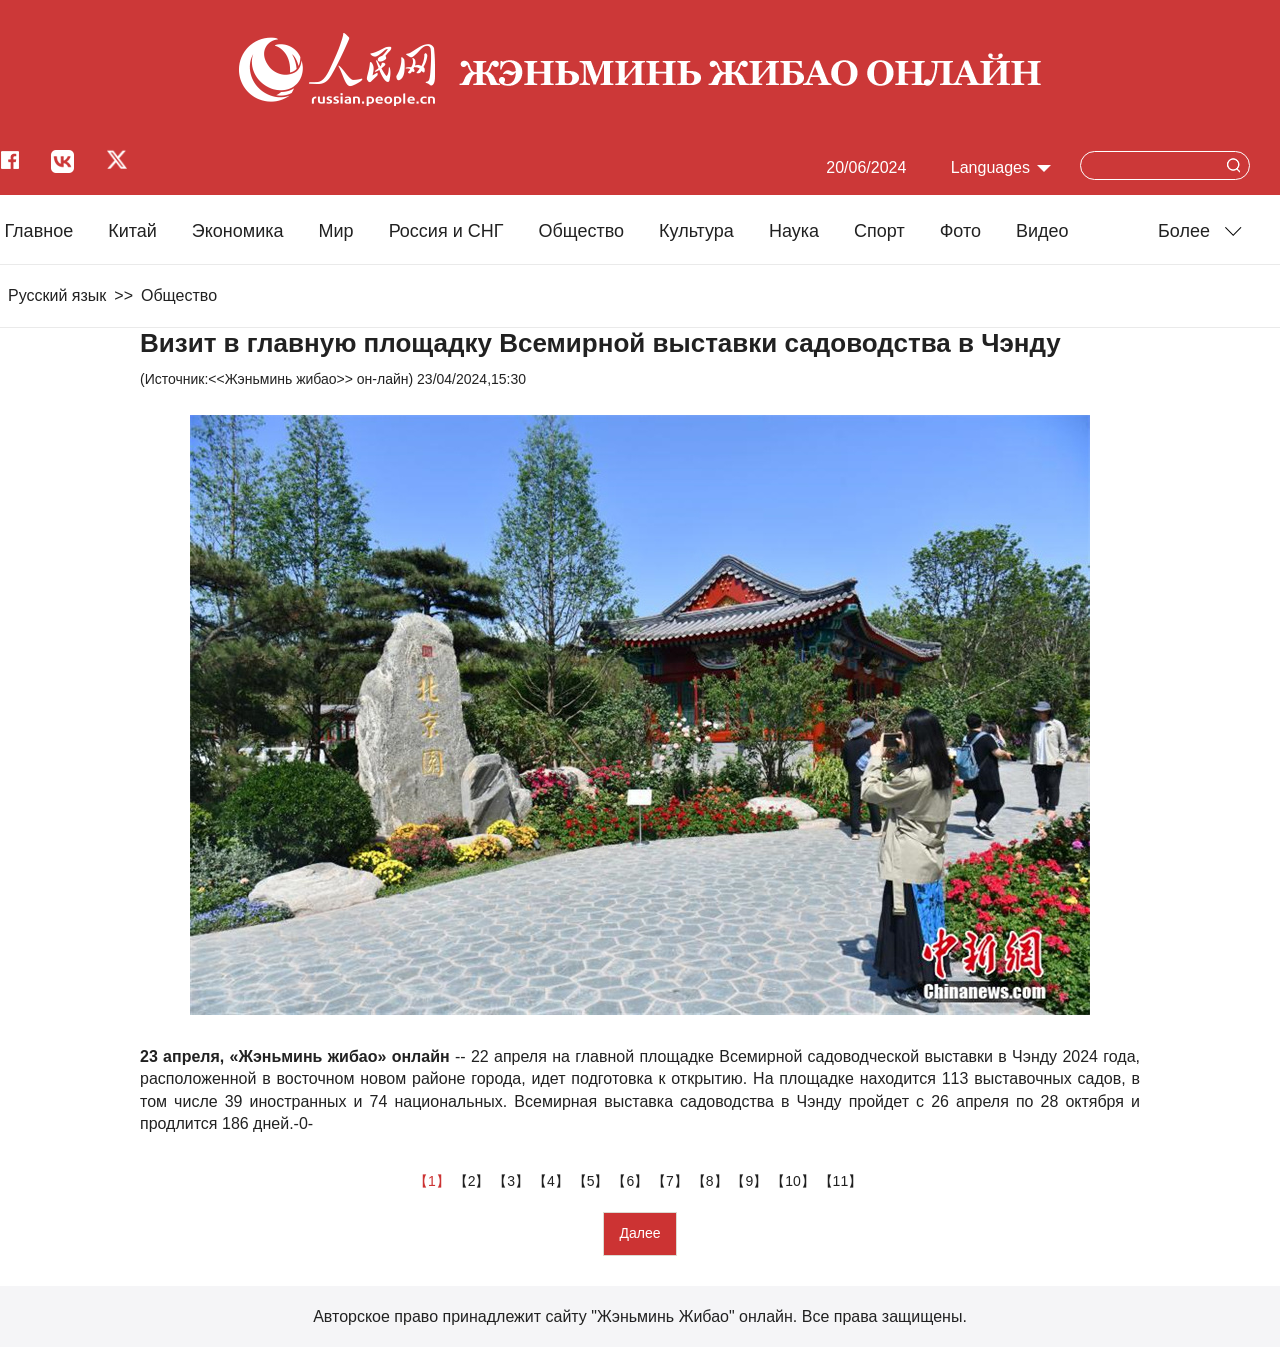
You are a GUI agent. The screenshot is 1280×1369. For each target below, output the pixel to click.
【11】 (842, 1181)
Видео (1042, 231)
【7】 (672, 1181)
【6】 (632, 1181)
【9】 (751, 1181)
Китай (132, 231)
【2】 (474, 1181)
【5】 (593, 1181)
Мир (336, 231)
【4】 (553, 1181)
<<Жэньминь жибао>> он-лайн (308, 379)
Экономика (238, 231)
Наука (794, 231)
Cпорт (879, 231)
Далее (639, 1233)
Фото (960, 231)
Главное (38, 231)
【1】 (434, 1181)
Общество (581, 231)
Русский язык (57, 295)
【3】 (513, 1181)
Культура (696, 231)
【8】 (712, 1181)
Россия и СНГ (446, 231)
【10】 (794, 1181)
